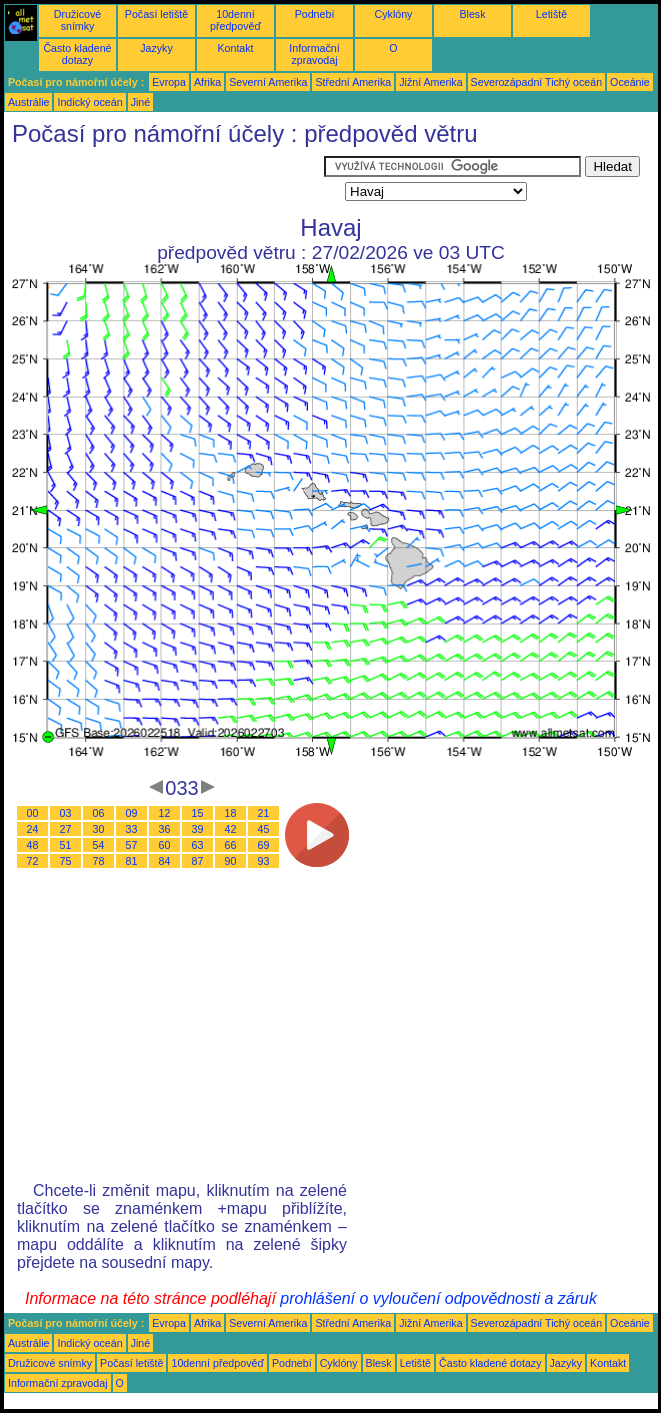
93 (264, 861)
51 (66, 845)
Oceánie (630, 82)
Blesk (472, 14)
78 (99, 861)
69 (264, 845)
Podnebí (315, 14)
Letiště (551, 14)
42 (231, 829)
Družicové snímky (77, 20)
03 (66, 813)
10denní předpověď (235, 20)
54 (99, 845)
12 (165, 813)
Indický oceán (89, 102)
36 (165, 829)
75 (66, 861)
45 (264, 829)
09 (132, 813)
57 (132, 845)
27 (66, 829)
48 (33, 845)
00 (33, 813)
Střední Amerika (353, 82)
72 (33, 861)
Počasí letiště (156, 14)
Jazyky (156, 48)
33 (132, 829)
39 (198, 829)
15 (198, 813)
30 (99, 829)
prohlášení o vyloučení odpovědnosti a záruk (438, 1298)
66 (231, 845)
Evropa (169, 82)
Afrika (207, 82)
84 (165, 861)
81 (132, 861)
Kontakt (235, 48)
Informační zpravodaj (314, 54)
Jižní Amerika (430, 82)
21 (264, 813)
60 (165, 845)
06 (99, 813)
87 (198, 861)
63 (198, 845)
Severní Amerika (268, 82)
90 (231, 861)
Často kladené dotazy (77, 54)
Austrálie (28, 102)
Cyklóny (394, 14)
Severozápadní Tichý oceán (537, 82)
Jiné (141, 102)
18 (231, 813)
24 (33, 829)
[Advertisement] (164, 181)
